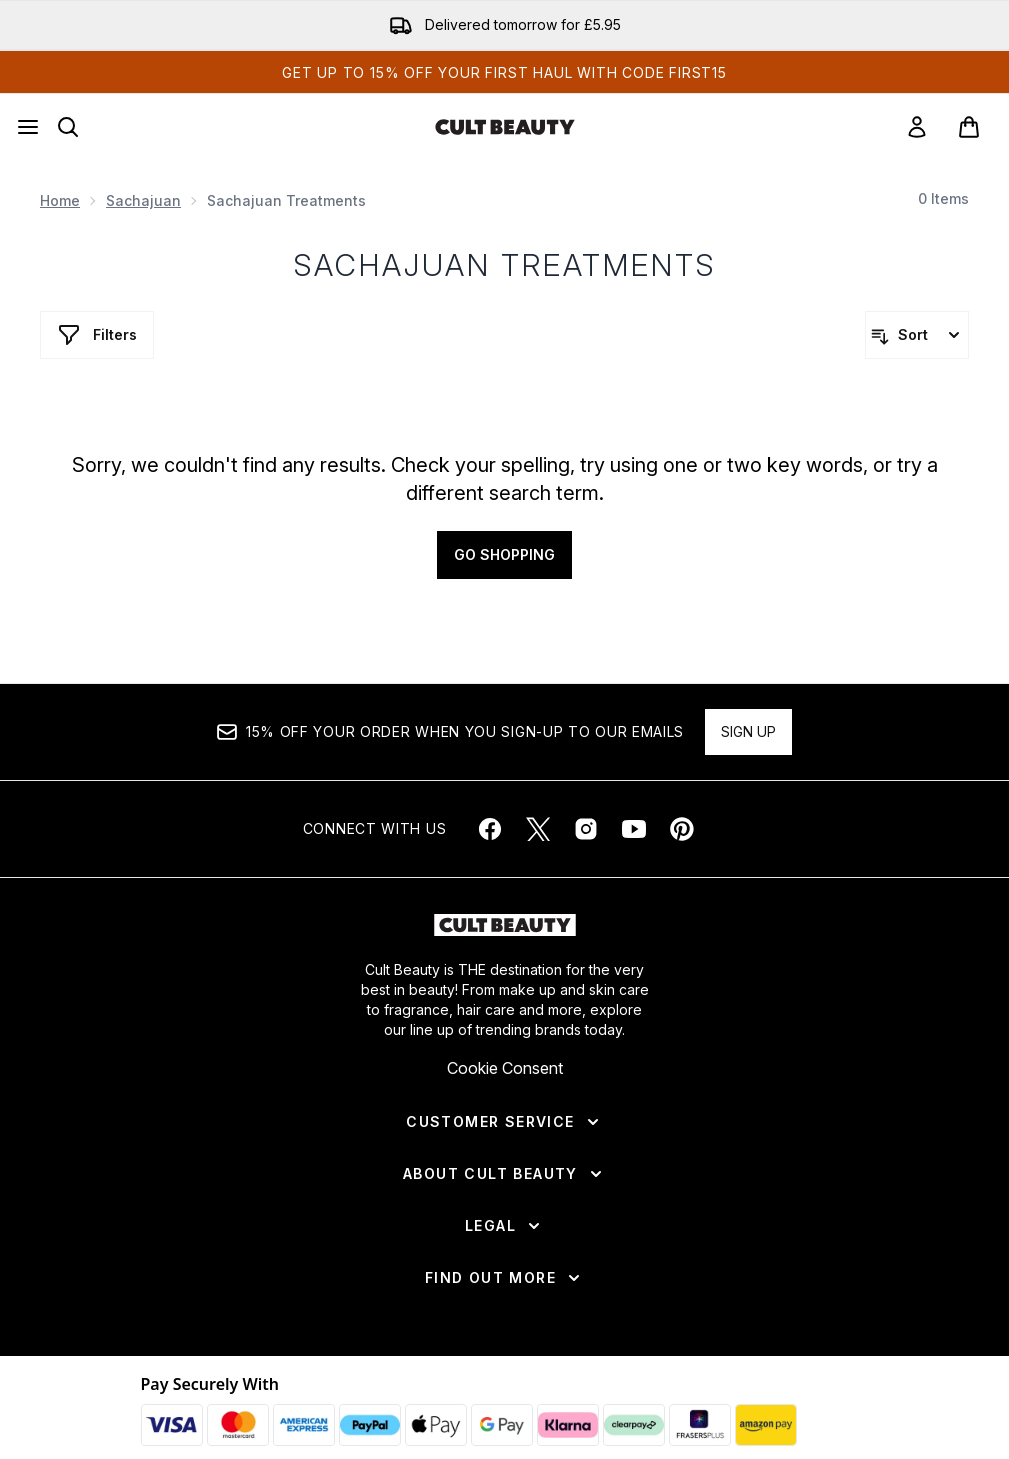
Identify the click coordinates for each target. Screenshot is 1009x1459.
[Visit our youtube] (634, 829)
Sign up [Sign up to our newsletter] (748, 731)
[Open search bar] (68, 127)
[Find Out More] (504, 1278)
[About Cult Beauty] (504, 1174)
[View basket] (969, 127)
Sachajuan (143, 200)
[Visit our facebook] (490, 829)
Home (60, 200)
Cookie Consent (505, 1068)
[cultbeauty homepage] (505, 127)
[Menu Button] (28, 127)
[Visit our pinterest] (682, 829)
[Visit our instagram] (586, 829)
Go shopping (504, 554)
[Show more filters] (97, 335)
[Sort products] (917, 335)
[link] (917, 127)
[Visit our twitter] (538, 829)
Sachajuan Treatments (505, 265)
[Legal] (504, 1226)
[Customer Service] (504, 1122)
